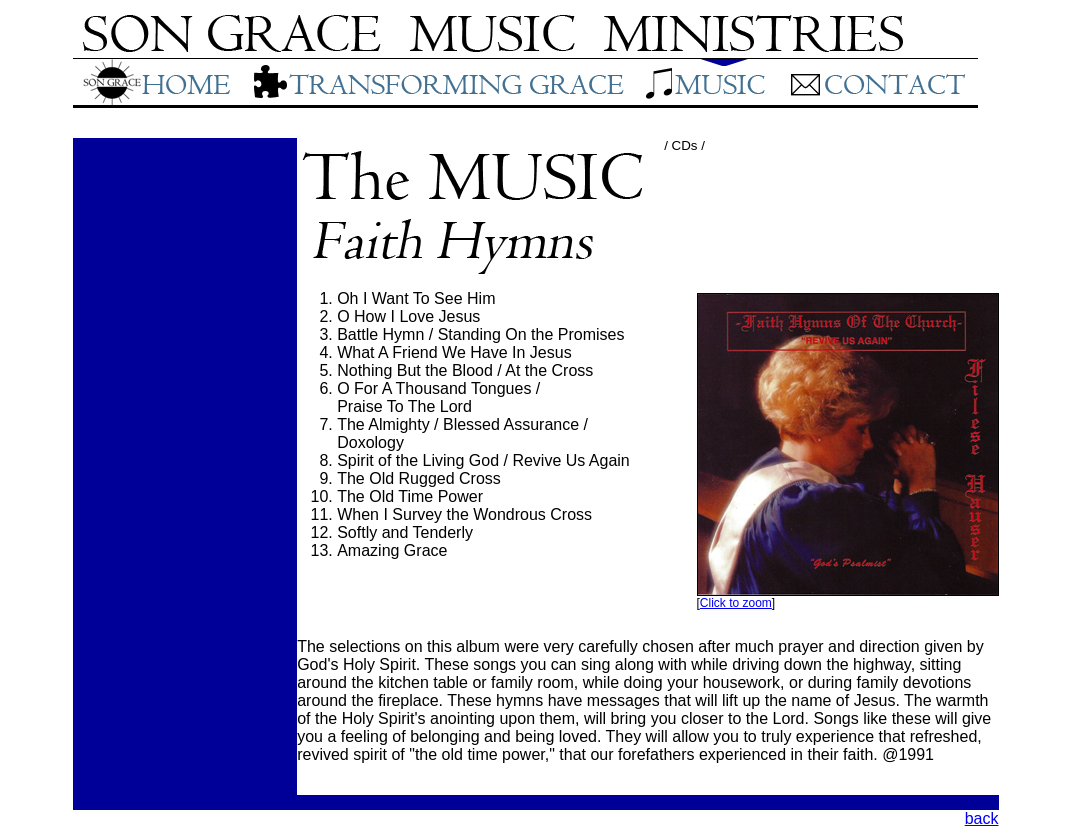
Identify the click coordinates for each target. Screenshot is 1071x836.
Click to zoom (736, 603)
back (982, 818)
